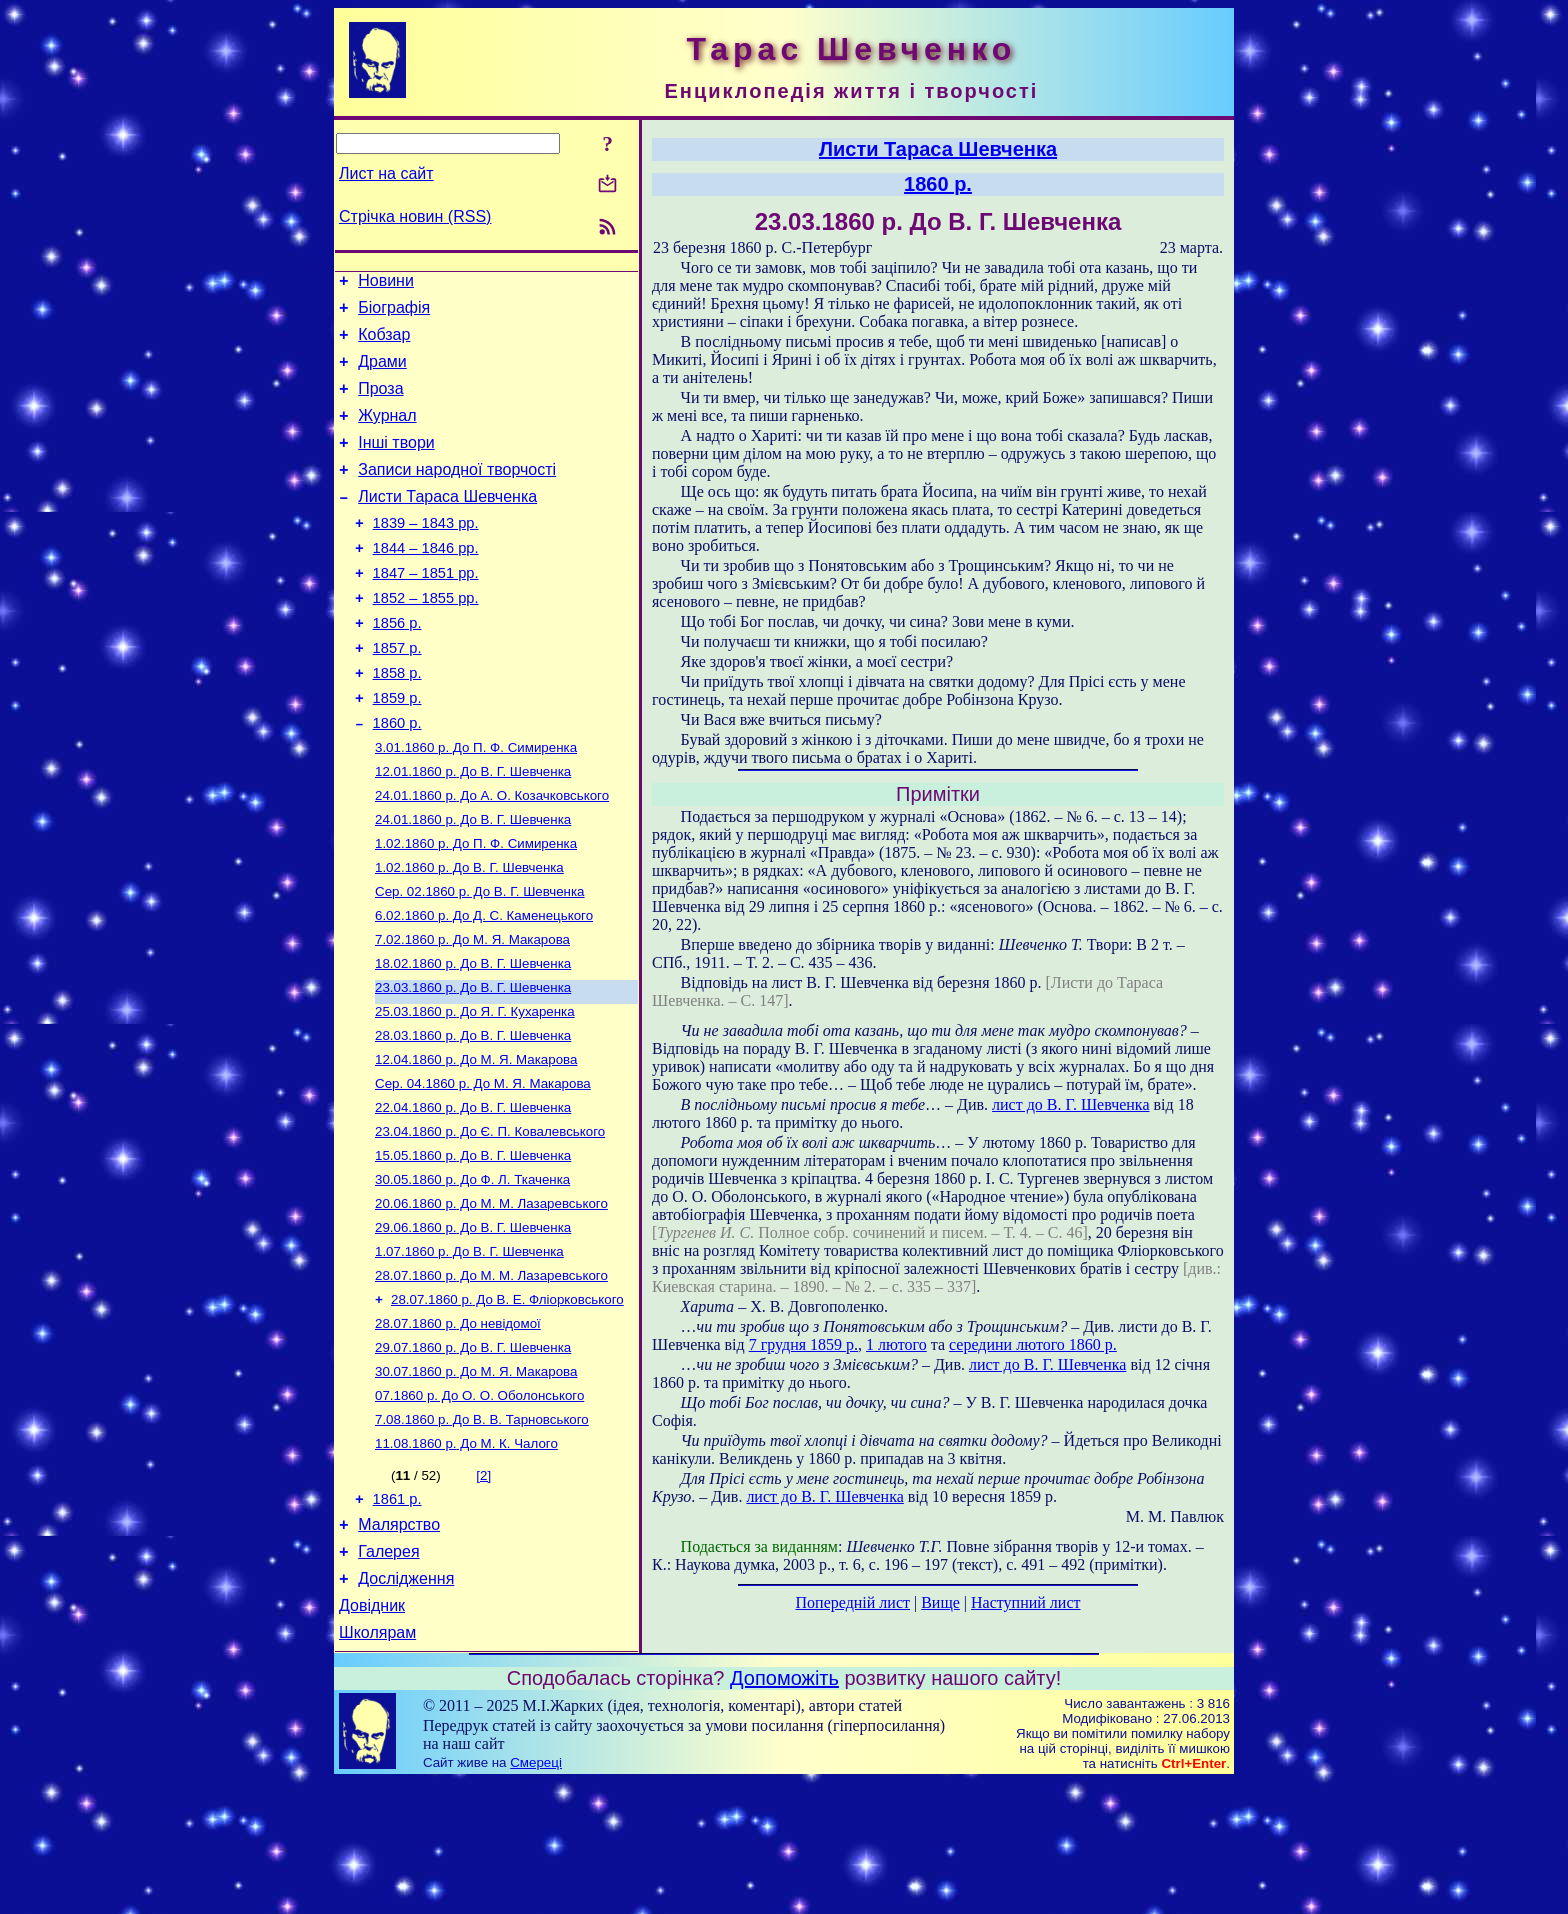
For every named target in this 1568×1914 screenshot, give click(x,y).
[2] (483, 1589)
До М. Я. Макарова (472, 1011)
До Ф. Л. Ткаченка (472, 1271)
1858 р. (397, 721)
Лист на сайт (386, 173)
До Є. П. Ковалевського (490, 1219)
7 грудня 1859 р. (803, 1344)
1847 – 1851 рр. (426, 609)
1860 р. (397, 777)
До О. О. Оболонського (479, 1505)
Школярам (377, 1764)
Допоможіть (784, 1810)
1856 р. (397, 665)
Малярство (399, 1644)
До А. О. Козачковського (492, 855)
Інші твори (396, 463)
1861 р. (397, 1616)
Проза (380, 403)
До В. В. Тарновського (482, 1531)
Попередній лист (853, 1602)
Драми (382, 373)
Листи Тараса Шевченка (447, 523)
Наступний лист (1025, 1602)
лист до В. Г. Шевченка (1070, 1104)
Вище (940, 1602)
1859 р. (397, 749)
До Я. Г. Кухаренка (475, 1089)
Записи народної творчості (457, 493)
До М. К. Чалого (466, 1557)
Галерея (388, 1674)
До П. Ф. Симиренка (476, 803)
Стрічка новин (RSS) (415, 216)
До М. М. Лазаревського (491, 1297)
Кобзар (384, 343)
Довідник (372, 1734)
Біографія (394, 313)
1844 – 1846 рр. (426, 581)
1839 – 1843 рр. (426, 553)
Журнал (387, 433)
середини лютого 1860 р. (1033, 1344)
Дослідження (406, 1704)
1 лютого (896, 1344)
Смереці (536, 1894)
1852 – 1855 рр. (426, 637)
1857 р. (397, 693)
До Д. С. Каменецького (484, 985)
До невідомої (458, 1427)
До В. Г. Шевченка (473, 829)
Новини (386, 283)
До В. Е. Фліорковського (507, 1401)
